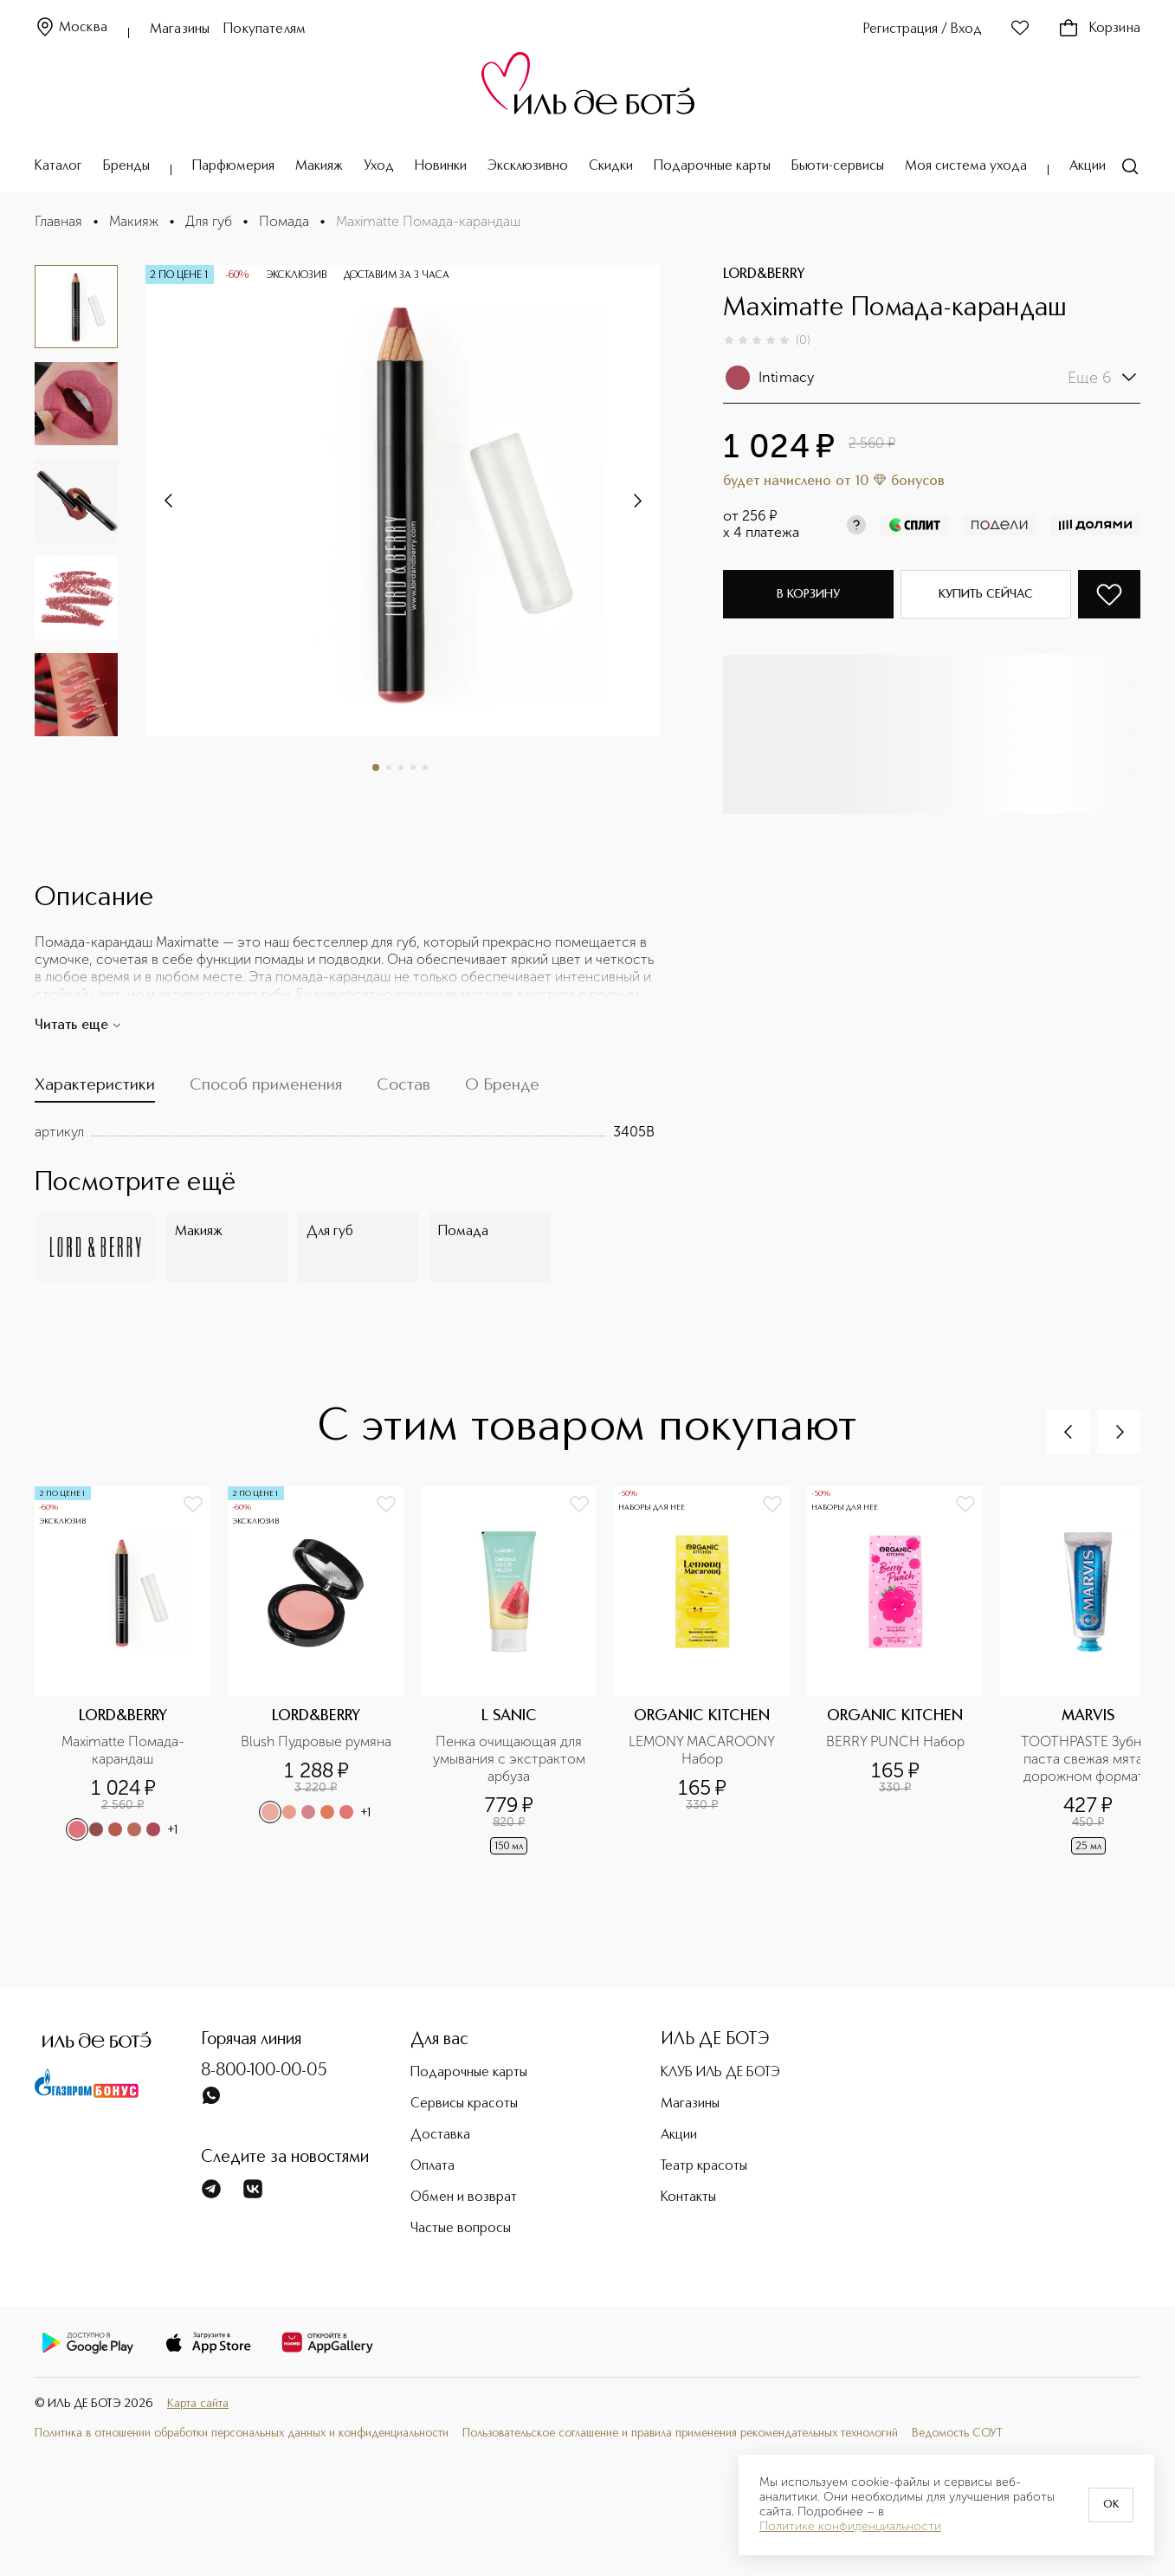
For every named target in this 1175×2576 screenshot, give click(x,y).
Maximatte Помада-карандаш (122, 1750)
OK (1111, 2505)
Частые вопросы (460, 2229)
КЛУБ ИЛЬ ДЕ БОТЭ (720, 2073)
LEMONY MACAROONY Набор (703, 1750)
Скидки (611, 166)
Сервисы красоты (464, 2104)
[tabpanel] (345, 1132)
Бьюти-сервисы (837, 166)
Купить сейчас (986, 594)
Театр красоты (704, 2166)
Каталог (58, 166)
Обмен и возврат (463, 2197)
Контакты (688, 2197)
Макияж (319, 166)
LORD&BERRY (764, 275)
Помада (284, 221)
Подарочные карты (712, 166)
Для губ (208, 221)
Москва (71, 28)
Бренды (126, 166)
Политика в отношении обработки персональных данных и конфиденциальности (242, 2433)
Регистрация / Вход (922, 29)
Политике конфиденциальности (850, 2527)
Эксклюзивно (527, 166)
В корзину (808, 594)
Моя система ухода (966, 166)
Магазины (180, 29)
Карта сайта (198, 2404)
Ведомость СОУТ (957, 2433)
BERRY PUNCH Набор (895, 1741)
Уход (379, 166)
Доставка (440, 2135)
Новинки (441, 166)
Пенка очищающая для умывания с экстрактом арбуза (510, 1758)
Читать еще (78, 1025)
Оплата (432, 2166)
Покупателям (264, 29)
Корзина (1099, 28)
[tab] (95, 1089)
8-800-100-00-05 (264, 2071)
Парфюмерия (233, 166)
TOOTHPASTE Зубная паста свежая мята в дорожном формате (1090, 1758)
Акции (1087, 166)
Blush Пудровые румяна (316, 1741)
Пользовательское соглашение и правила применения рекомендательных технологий (680, 2433)
